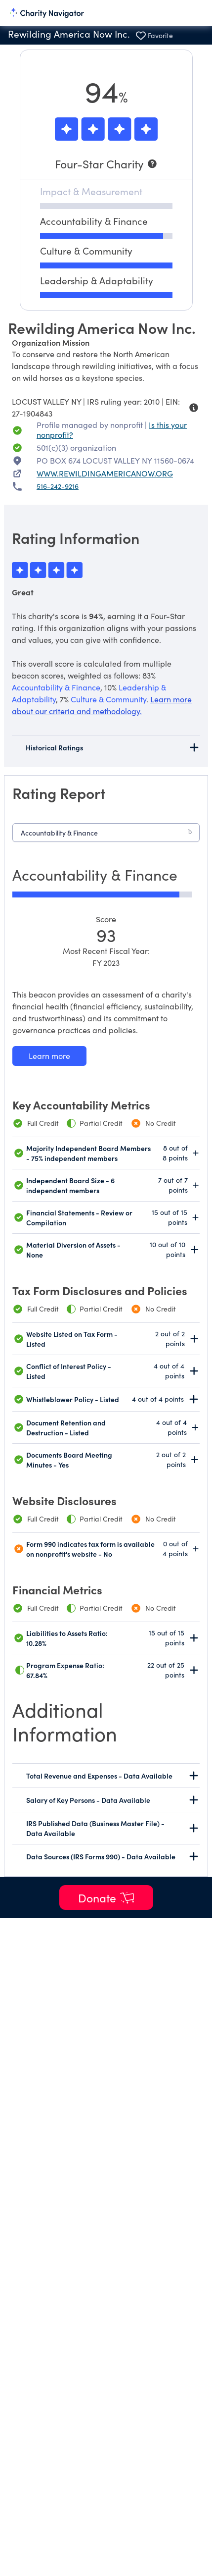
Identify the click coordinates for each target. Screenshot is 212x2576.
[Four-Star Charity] (106, 164)
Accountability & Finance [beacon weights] (56, 687)
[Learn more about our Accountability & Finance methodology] (49, 1056)
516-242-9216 (58, 486)
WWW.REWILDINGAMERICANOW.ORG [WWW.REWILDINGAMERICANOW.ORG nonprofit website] (105, 473)
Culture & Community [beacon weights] (108, 699)
